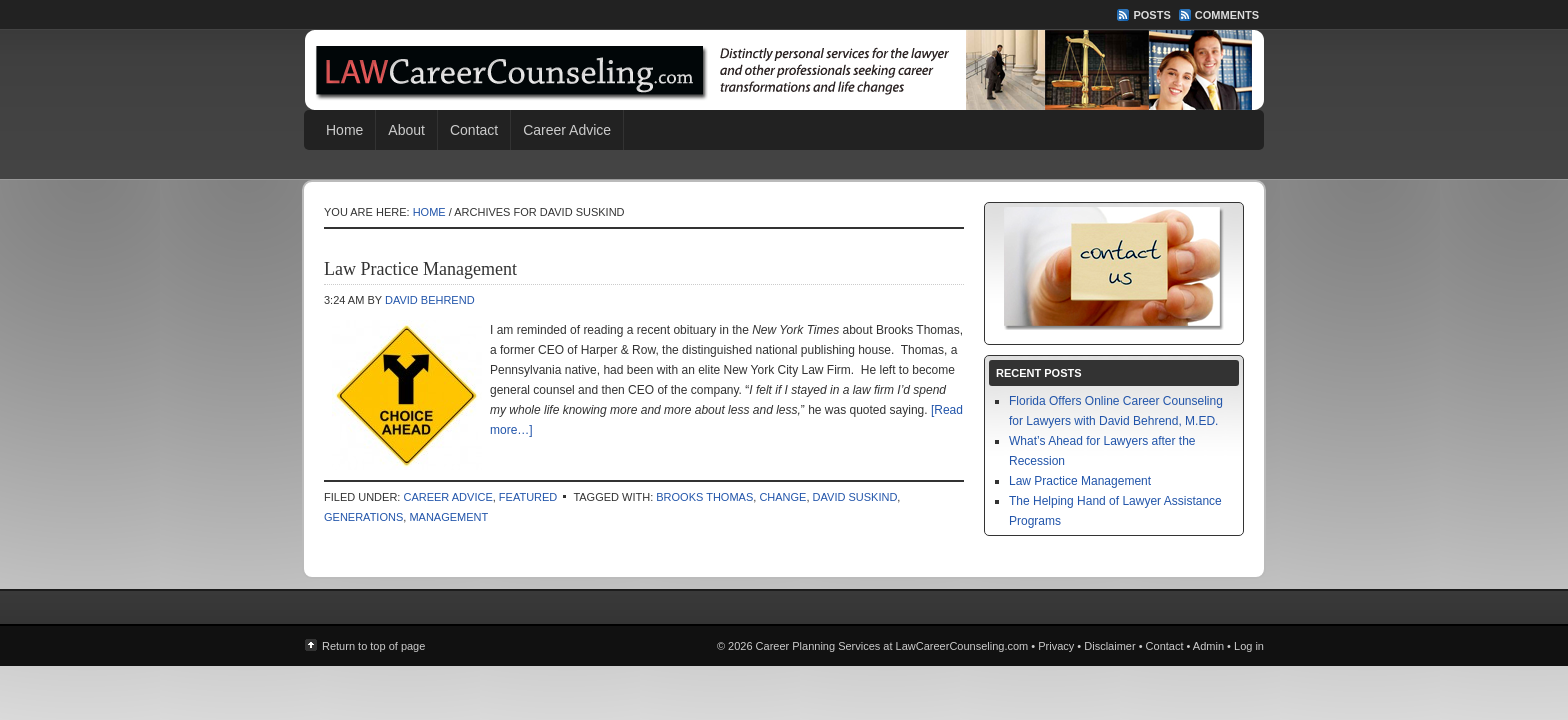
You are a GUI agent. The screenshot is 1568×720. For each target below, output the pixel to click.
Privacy (1056, 646)
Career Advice (567, 130)
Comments (1227, 15)
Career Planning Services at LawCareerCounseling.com (784, 70)
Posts (1151, 15)
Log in (1249, 646)
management (448, 517)
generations (363, 517)
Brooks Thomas (704, 497)
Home (344, 130)
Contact (474, 130)
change (782, 497)
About (406, 130)
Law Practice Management (420, 269)
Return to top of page (373, 646)
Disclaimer (1109, 646)
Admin (1208, 646)
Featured (528, 497)
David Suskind (855, 497)
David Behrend (430, 300)
